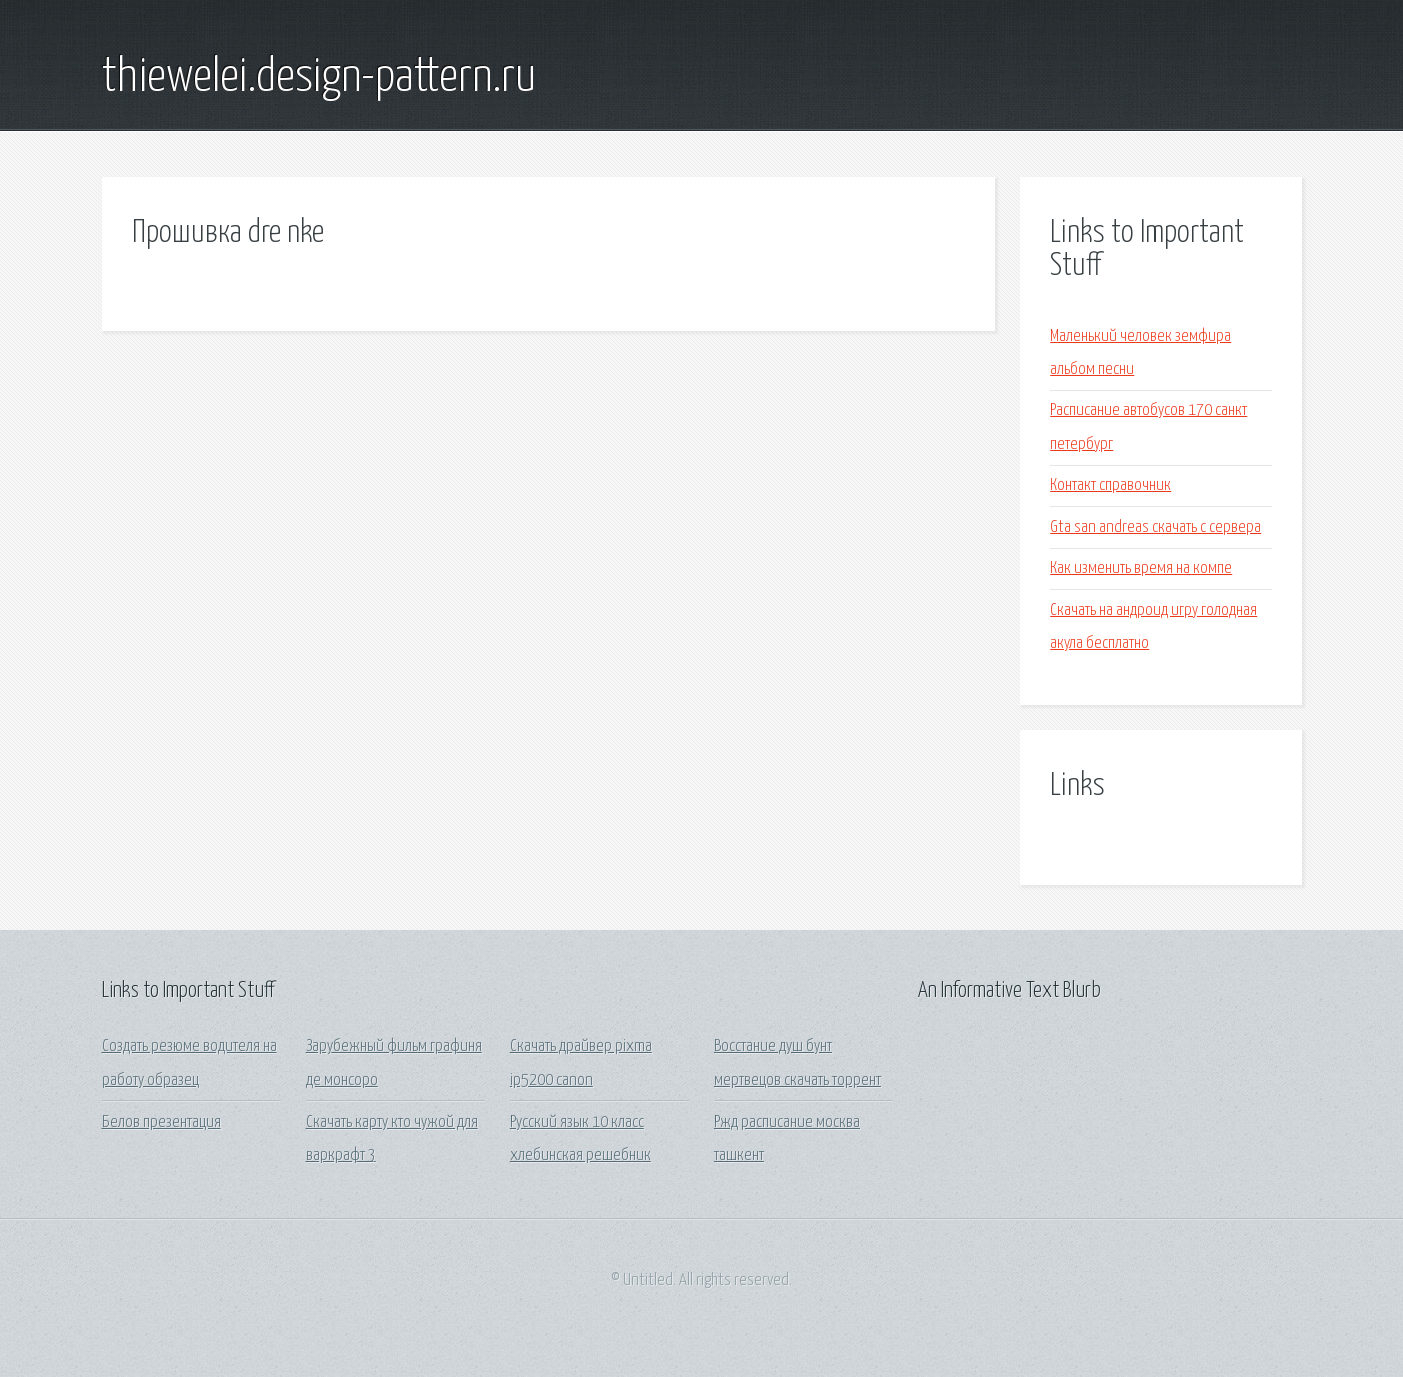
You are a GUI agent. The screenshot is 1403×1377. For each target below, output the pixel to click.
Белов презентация (161, 1122)
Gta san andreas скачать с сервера (1155, 527)
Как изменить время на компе (1141, 568)
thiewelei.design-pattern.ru (319, 78)
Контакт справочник (1110, 485)
